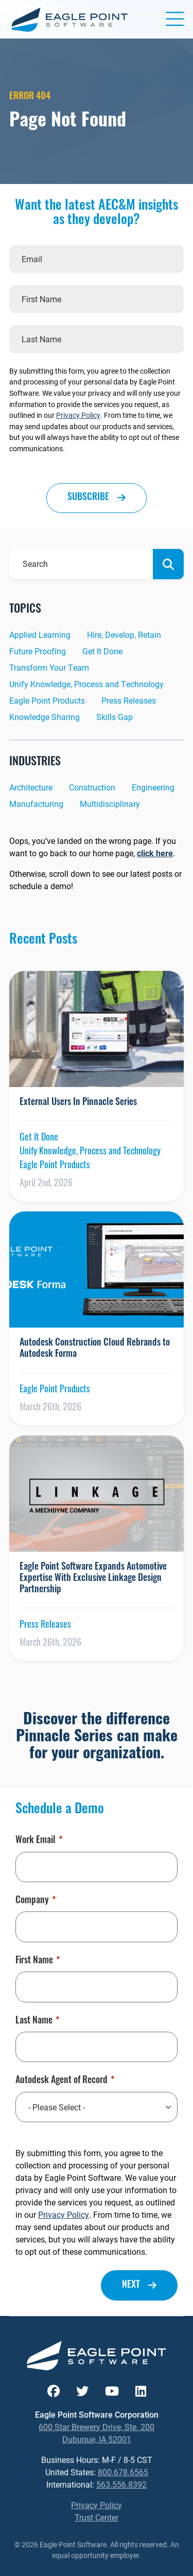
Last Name (37, 2021)
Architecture (30, 787)
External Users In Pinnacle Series (78, 1103)
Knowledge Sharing (44, 716)
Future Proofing (37, 651)
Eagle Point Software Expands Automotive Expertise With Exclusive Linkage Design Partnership (93, 1578)
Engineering (153, 787)
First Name (37, 1961)
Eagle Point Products (47, 700)
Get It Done (102, 651)
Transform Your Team (49, 667)
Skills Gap (114, 716)
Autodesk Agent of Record (64, 2081)
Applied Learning (40, 634)
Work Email (38, 1841)
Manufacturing (36, 803)
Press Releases (128, 700)
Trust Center (96, 2517)
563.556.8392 (121, 2484)
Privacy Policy (78, 415)
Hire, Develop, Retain (124, 634)
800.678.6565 (123, 2472)
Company (35, 1901)
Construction (92, 787)
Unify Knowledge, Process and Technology (86, 683)
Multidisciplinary (110, 803)
